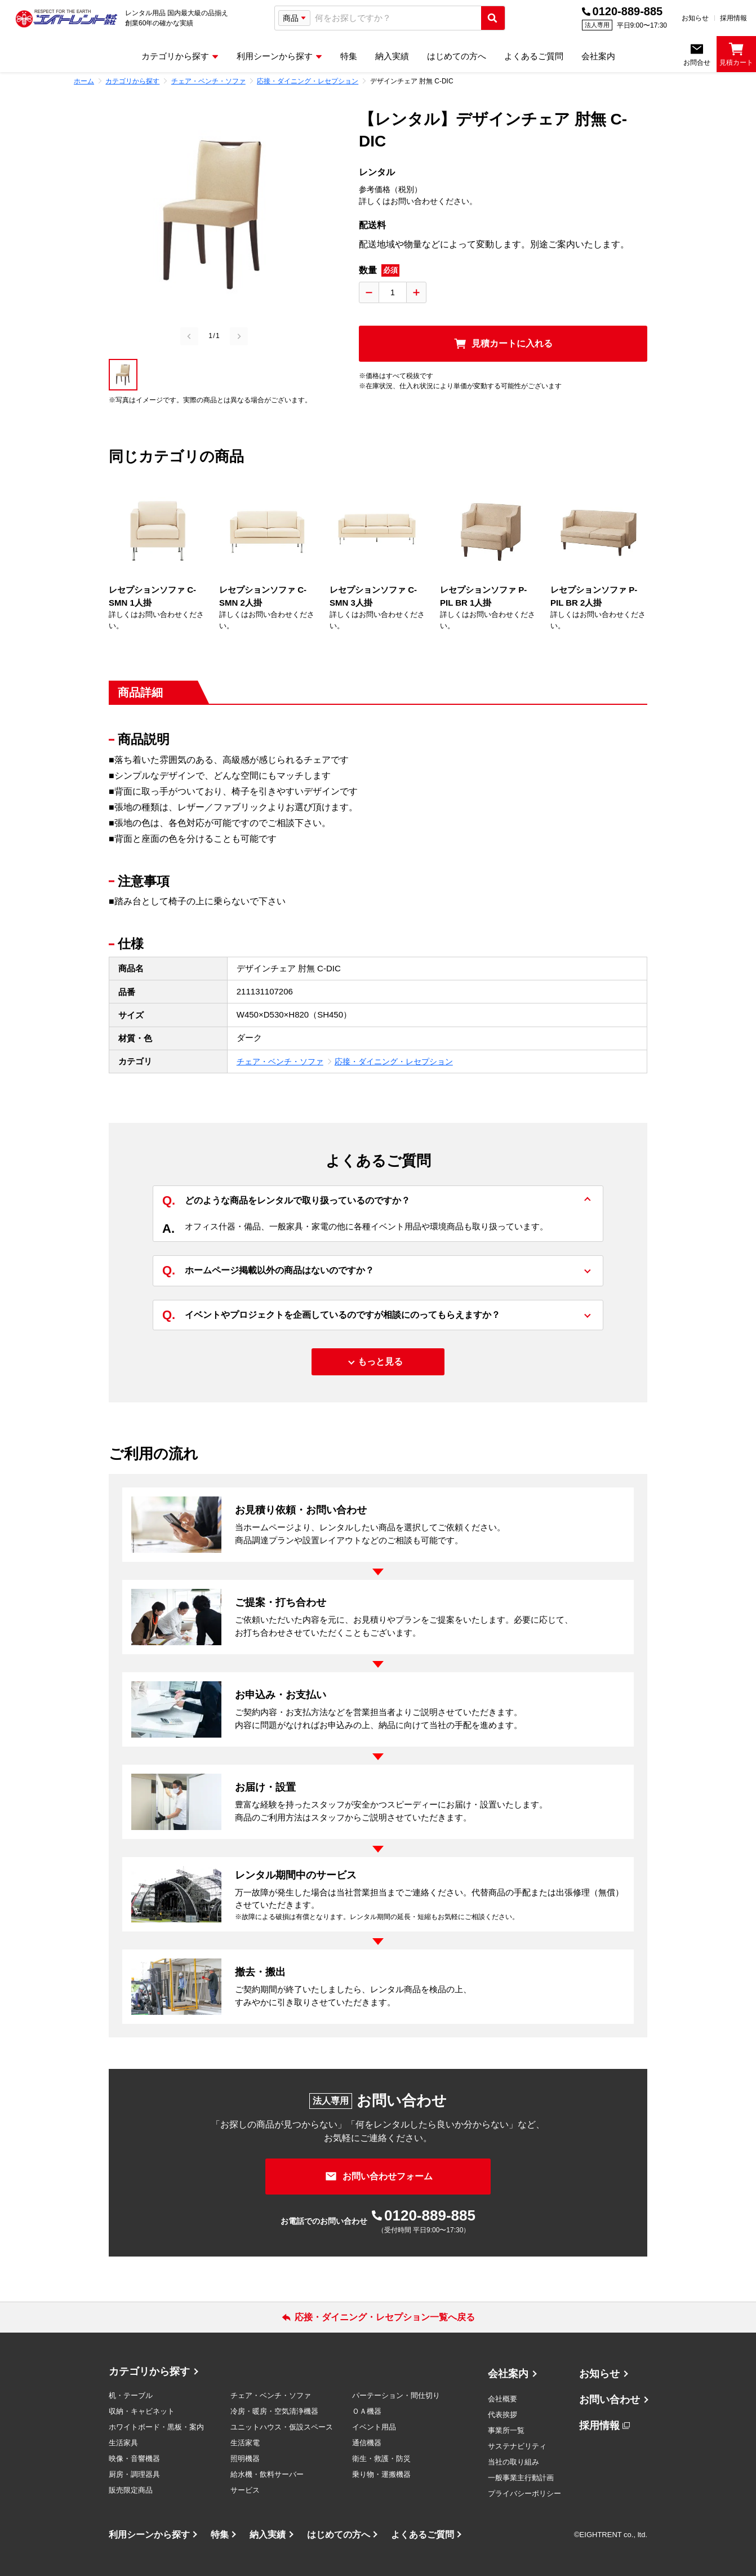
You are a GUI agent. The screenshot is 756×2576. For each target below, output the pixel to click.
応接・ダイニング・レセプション (394, 1061)
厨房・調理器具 (134, 2474)
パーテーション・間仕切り (396, 2395)
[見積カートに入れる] (503, 344)
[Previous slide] (189, 336)
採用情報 (733, 18)
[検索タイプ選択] (294, 18)
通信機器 (366, 2443)
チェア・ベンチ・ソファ (280, 1061)
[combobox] (395, 18)
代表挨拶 (502, 2414)
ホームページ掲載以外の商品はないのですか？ (268, 1271)
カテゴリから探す (149, 2371)
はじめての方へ (338, 2534)
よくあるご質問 (422, 2534)
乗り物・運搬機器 (381, 2474)
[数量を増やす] (416, 292)
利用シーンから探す (149, 2534)
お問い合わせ (609, 2399)
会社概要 (502, 2399)
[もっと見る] (378, 1361)
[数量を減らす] (369, 292)
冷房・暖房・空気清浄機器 (274, 2411)
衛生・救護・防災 (381, 2458)
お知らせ (695, 18)
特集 (220, 2534)
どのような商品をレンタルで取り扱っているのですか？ (286, 1201)
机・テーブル (131, 2395)
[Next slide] (239, 336)
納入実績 (268, 2534)
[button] (123, 374)
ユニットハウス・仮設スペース (281, 2427)
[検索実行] (493, 18)
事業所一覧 (506, 2430)
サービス (245, 2490)
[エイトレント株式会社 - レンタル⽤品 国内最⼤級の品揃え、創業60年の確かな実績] (66, 18)
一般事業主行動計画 (521, 2477)
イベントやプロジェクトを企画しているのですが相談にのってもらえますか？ (331, 1315)
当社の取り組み (513, 2462)
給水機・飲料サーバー (267, 2474)
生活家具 (123, 2443)
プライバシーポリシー (524, 2493)
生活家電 (245, 2443)
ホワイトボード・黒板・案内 (156, 2427)
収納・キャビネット (142, 2411)
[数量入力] (392, 292)
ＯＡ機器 (366, 2411)
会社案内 (508, 2373)
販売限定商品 (131, 2490)
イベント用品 (374, 2427)
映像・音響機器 (134, 2458)
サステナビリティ (517, 2446)
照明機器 (245, 2458)
